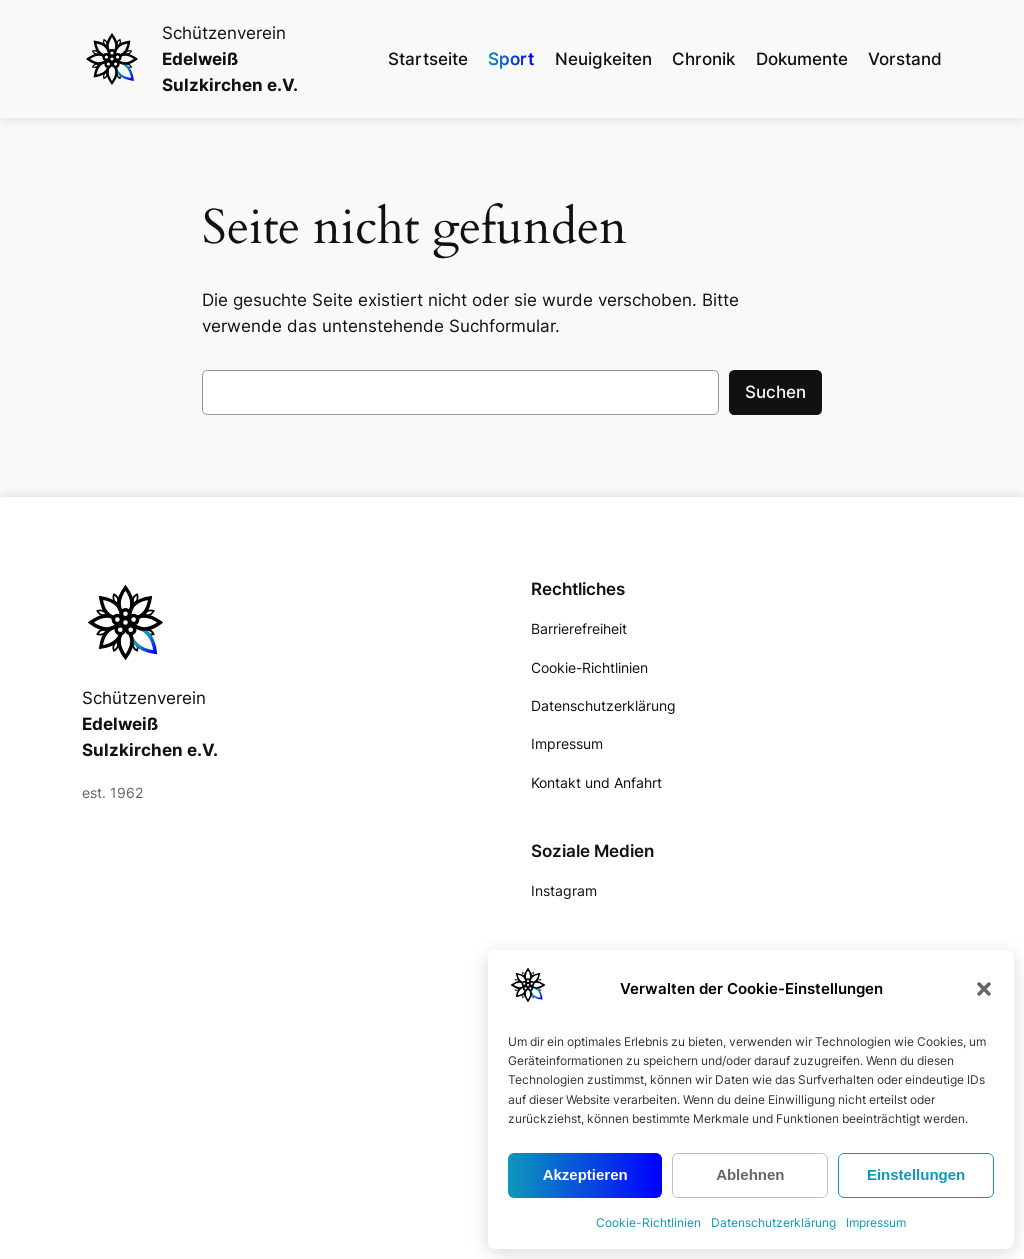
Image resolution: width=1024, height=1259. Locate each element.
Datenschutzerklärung (773, 1222)
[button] (984, 989)
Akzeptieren (585, 1174)
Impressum (876, 1222)
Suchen (775, 392)
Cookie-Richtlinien (648, 1222)
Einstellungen (916, 1174)
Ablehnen (750, 1174)
